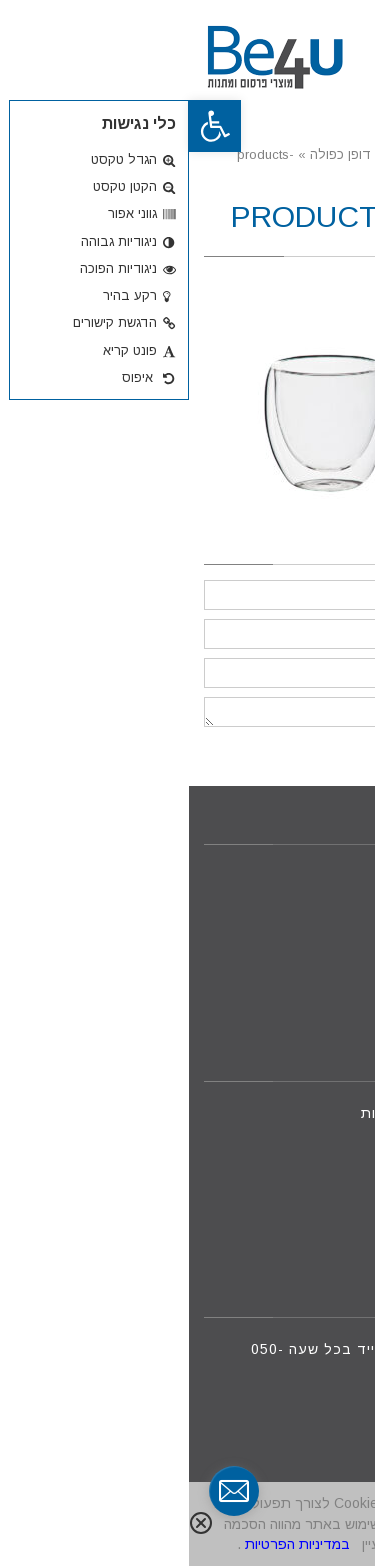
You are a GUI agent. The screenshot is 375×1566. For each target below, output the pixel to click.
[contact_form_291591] (45, 1491)
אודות (330, 944)
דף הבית (321, 876)
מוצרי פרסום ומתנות (282, 899)
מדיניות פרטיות (299, 1011)
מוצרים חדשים (302, 921)
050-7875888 (250, 1135)
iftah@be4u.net (285, 1202)
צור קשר (321, 966)
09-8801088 (298, 1158)
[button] (26, 126)
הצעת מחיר (311, 988)
